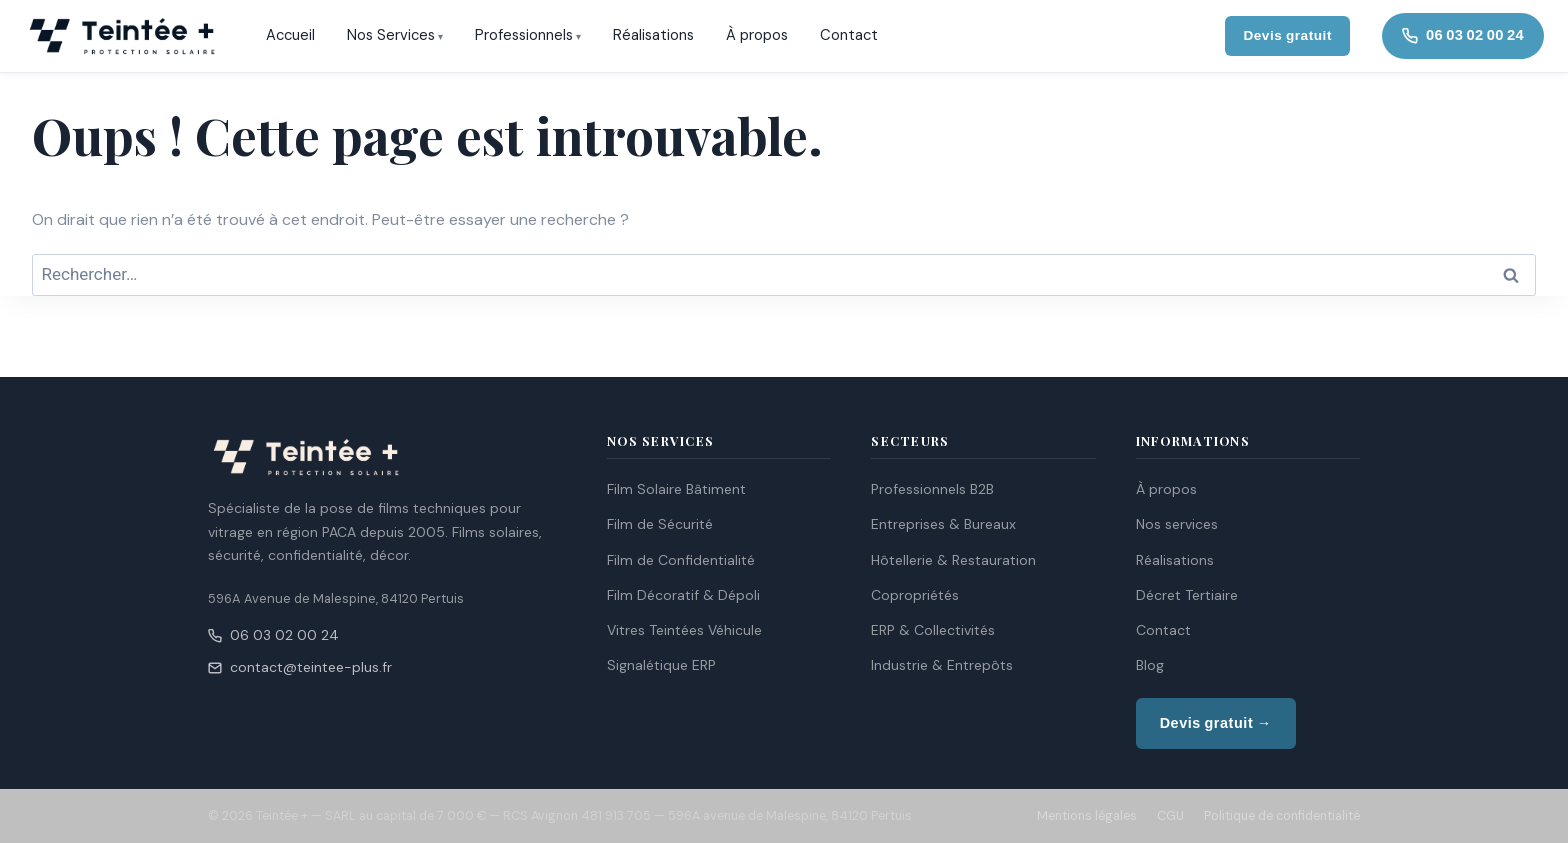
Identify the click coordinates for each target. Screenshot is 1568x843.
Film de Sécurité (660, 524)
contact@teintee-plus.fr (300, 667)
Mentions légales (1087, 816)
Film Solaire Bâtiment (676, 489)
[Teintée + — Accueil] (122, 36)
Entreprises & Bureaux (943, 524)
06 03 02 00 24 (273, 635)
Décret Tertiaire (1187, 595)
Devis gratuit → (1216, 723)
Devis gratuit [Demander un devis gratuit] (1287, 35)
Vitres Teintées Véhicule (684, 630)
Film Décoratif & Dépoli (683, 595)
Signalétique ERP (661, 665)
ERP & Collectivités (933, 630)
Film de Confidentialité (681, 560)
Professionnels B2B (932, 489)
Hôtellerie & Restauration (953, 560)
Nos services (1177, 524)
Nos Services (391, 35)
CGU (1170, 816)
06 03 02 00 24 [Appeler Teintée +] (1463, 35)
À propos (757, 35)
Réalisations (653, 35)
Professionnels (524, 35)
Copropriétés (915, 595)
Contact (849, 35)
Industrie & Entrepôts (942, 665)
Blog (1150, 665)
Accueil (290, 35)
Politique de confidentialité (1282, 816)
